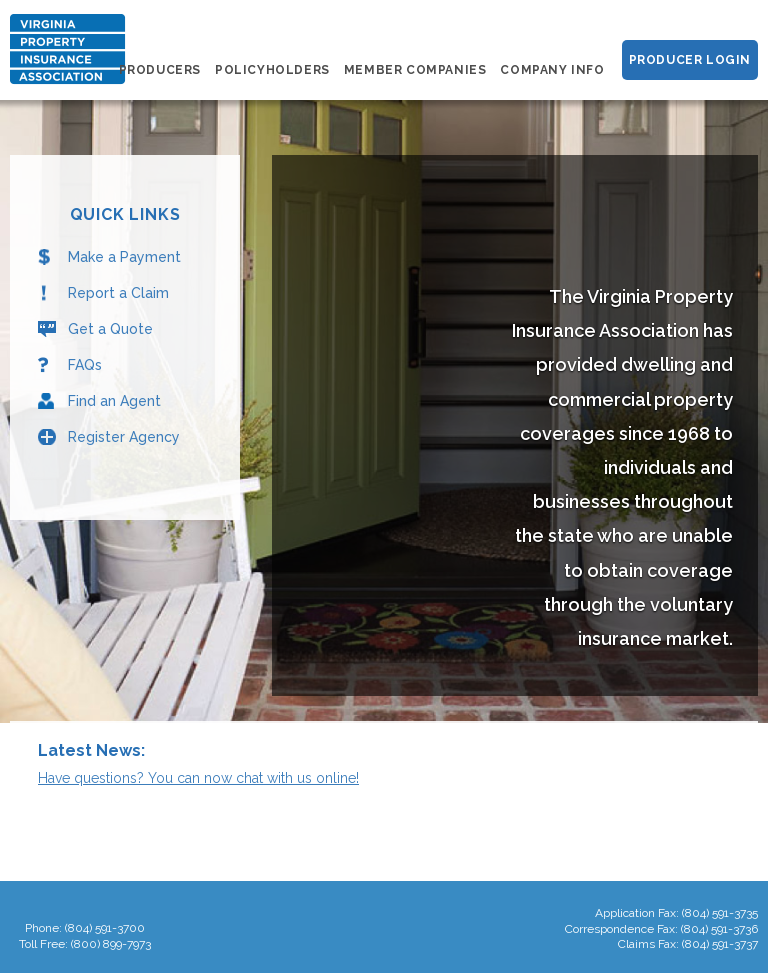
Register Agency (124, 437)
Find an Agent (114, 401)
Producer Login (690, 60)
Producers (160, 70)
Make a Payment (124, 257)
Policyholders (272, 70)
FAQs (85, 365)
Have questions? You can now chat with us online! (198, 778)
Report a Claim (118, 293)
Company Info (552, 70)
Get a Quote (110, 329)
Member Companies (415, 70)
